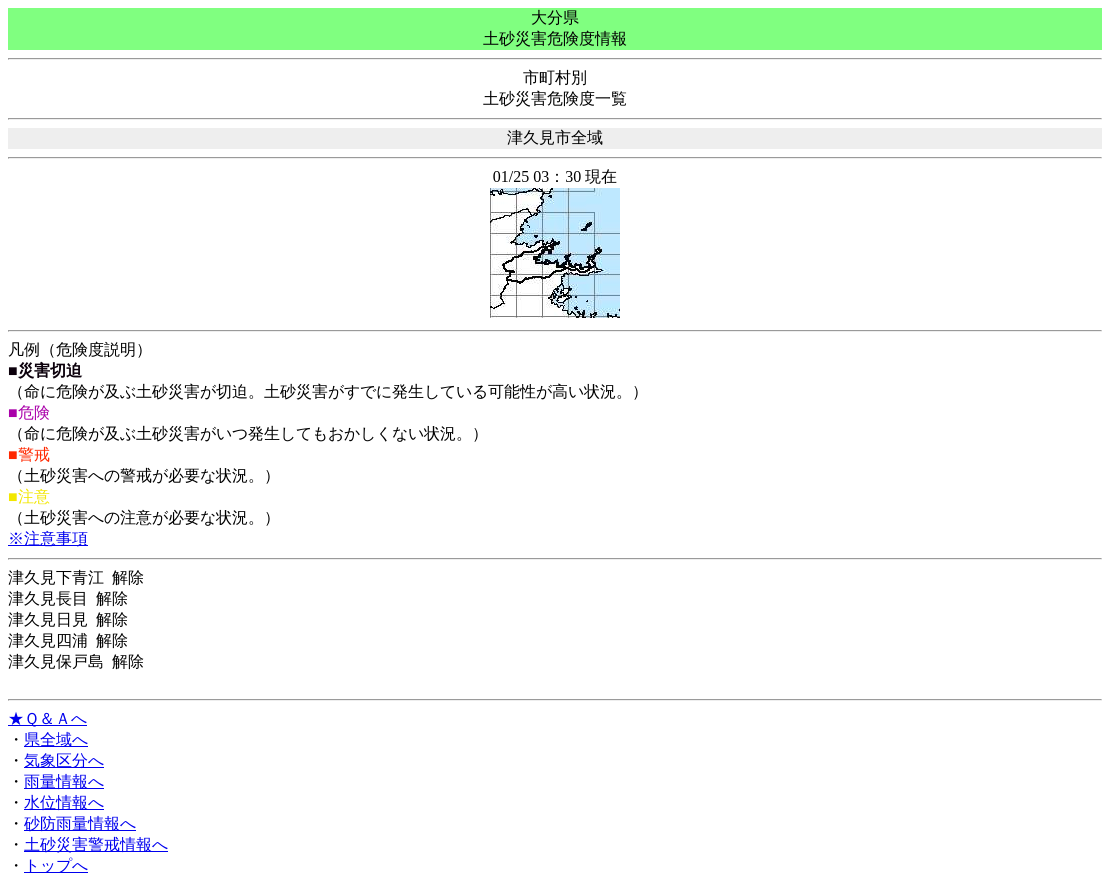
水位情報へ (64, 802)
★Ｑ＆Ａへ (47, 718)
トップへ (56, 865)
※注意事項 (48, 538)
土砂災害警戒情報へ (96, 844)
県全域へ (56, 739)
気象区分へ (64, 760)
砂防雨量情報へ (80, 823)
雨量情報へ (64, 781)
